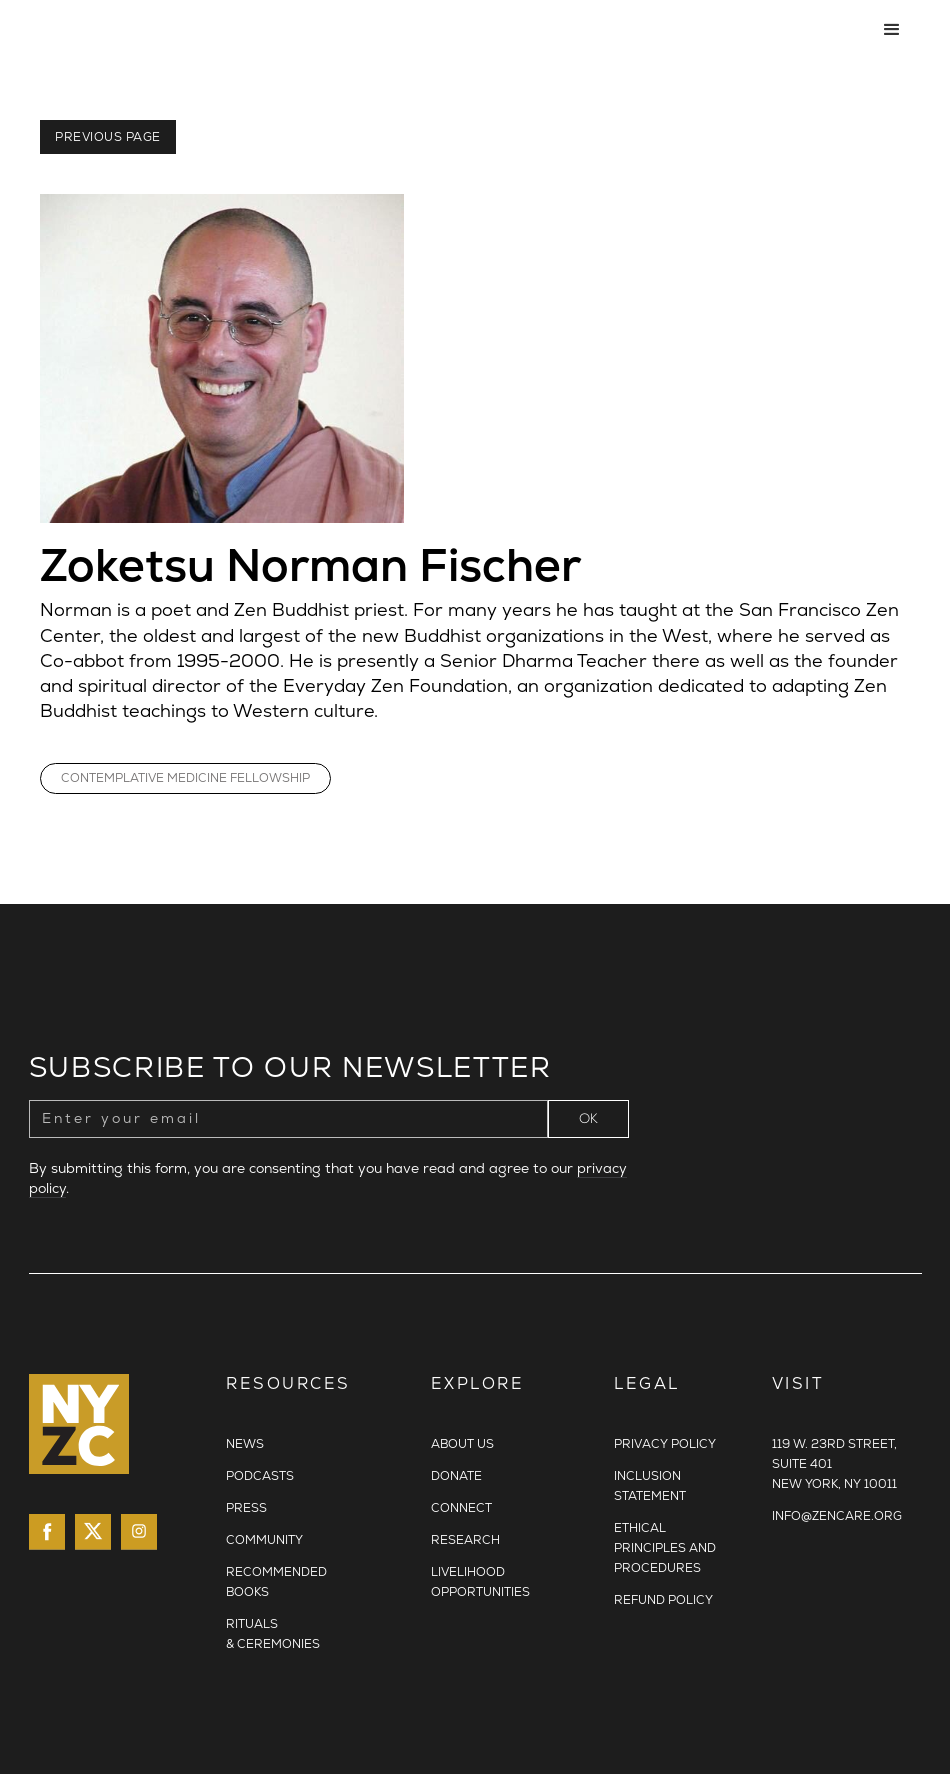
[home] (445, 30)
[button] (892, 30)
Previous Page (108, 137)
